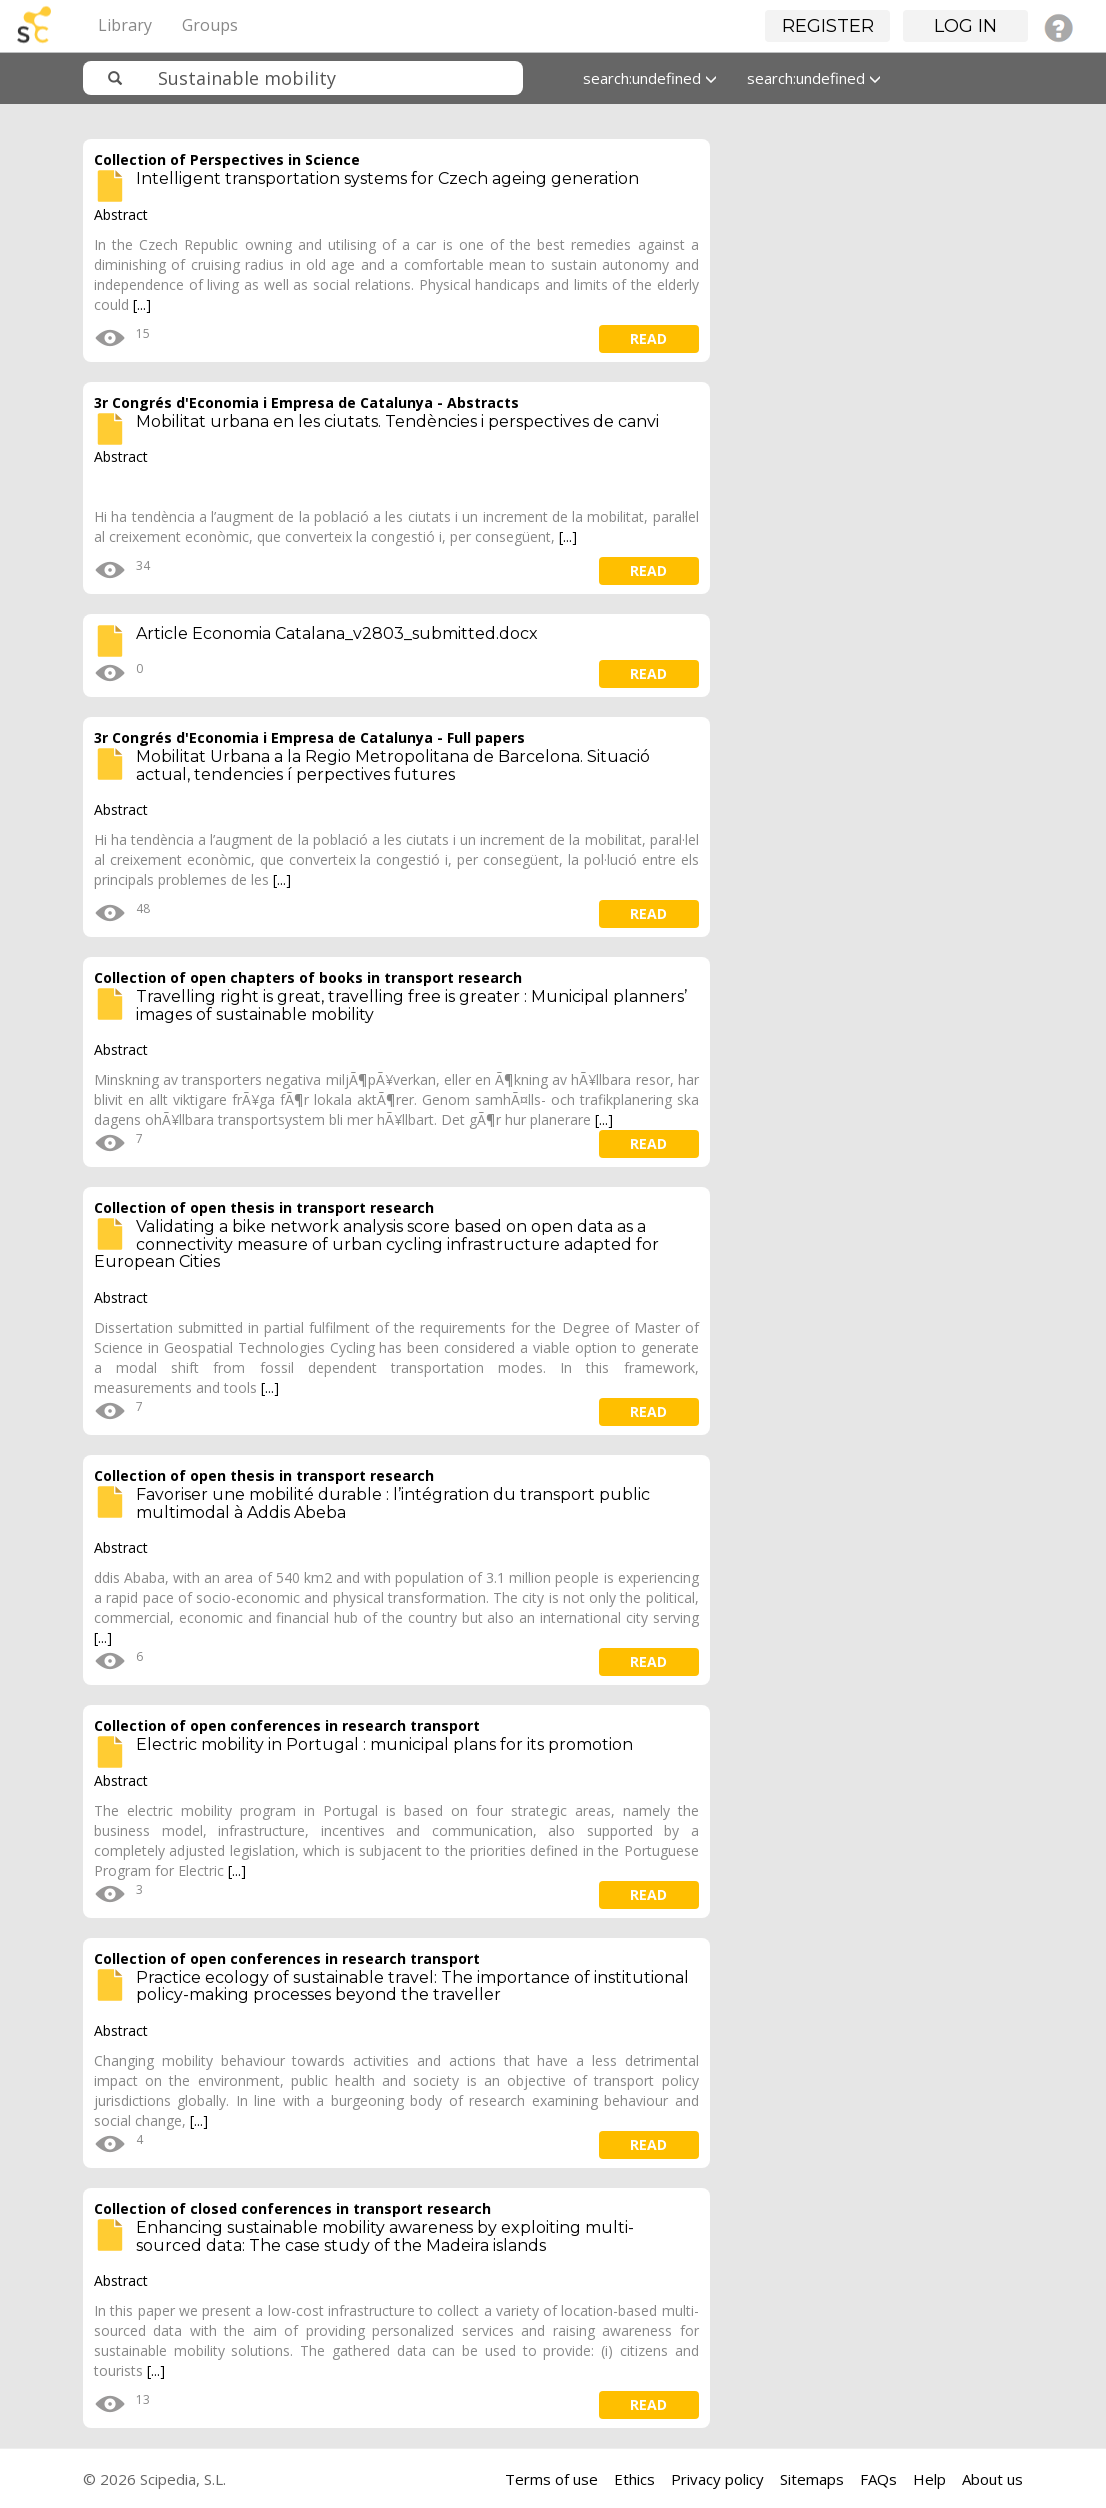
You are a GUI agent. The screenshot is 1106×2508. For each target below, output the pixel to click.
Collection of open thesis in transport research (264, 1207)
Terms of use (551, 2479)
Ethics (634, 2479)
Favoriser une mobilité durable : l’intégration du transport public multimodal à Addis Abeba (393, 1503)
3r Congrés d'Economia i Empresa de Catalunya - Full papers (309, 737)
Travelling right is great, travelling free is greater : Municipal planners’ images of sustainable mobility (411, 1005)
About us (992, 2479)
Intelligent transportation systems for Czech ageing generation (387, 178)
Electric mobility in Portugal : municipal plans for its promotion (384, 1744)
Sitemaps (812, 2479)
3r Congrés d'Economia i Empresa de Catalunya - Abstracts (306, 402)
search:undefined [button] (650, 78)
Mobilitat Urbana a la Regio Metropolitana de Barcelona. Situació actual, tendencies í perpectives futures (393, 765)
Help (929, 2479)
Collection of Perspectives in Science (227, 159)
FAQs (878, 2479)
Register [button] (828, 26)
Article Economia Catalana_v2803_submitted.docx (337, 633)
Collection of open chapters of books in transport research (308, 977)
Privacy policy (717, 2479)
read (648, 338)
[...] (142, 304)
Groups (210, 25)
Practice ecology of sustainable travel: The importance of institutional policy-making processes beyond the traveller (412, 1986)
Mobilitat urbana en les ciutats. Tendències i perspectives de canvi (397, 421)
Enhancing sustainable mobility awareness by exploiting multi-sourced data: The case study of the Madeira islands (385, 2236)
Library (125, 25)
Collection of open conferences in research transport (287, 1725)
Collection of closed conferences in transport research (292, 2208)
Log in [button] (965, 26)
